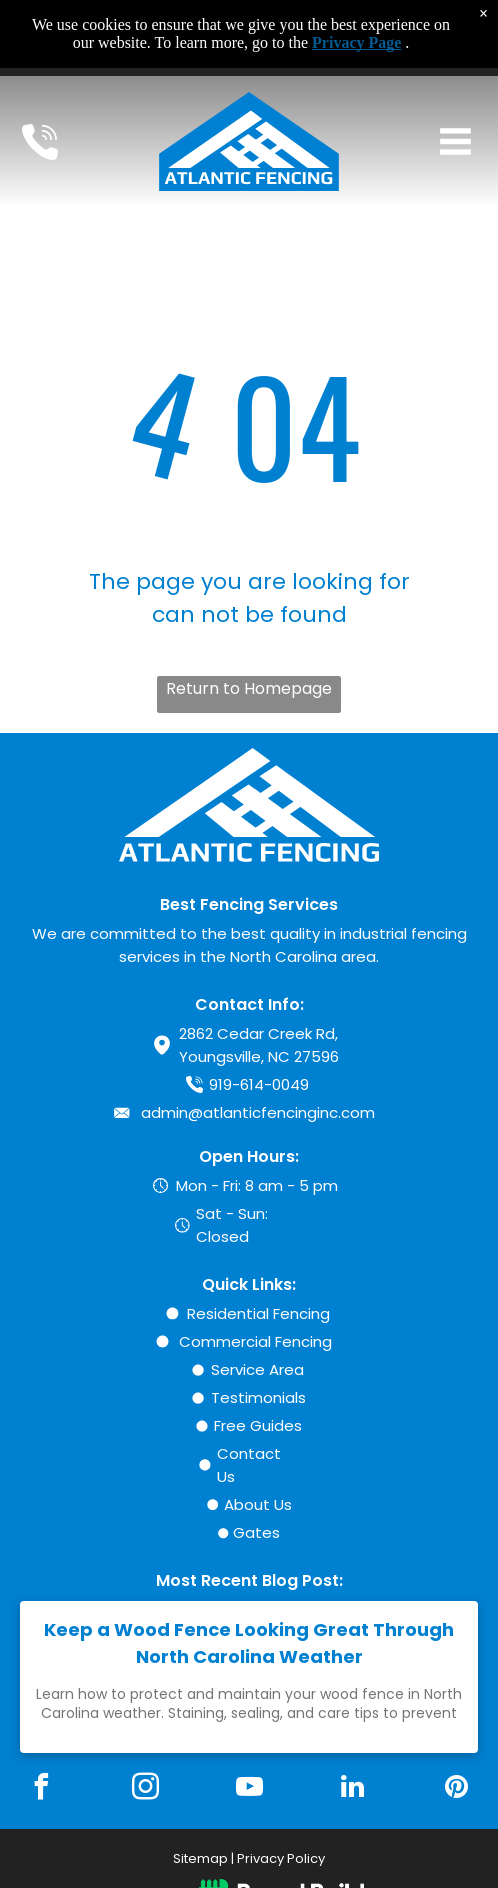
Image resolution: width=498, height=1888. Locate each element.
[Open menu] (455, 141)
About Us (258, 1504)
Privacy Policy (281, 1858)
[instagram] (145, 1789)
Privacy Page (356, 42)
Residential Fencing (258, 1313)
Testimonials (258, 1397)
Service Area (257, 1369)
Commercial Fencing (255, 1341)
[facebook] (42, 1789)
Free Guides (258, 1425)
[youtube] (249, 1789)
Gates (256, 1532)
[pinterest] (456, 1789)
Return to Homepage (249, 688)
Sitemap (200, 1858)
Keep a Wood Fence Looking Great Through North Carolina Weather (249, 1643)
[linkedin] (353, 1789)
